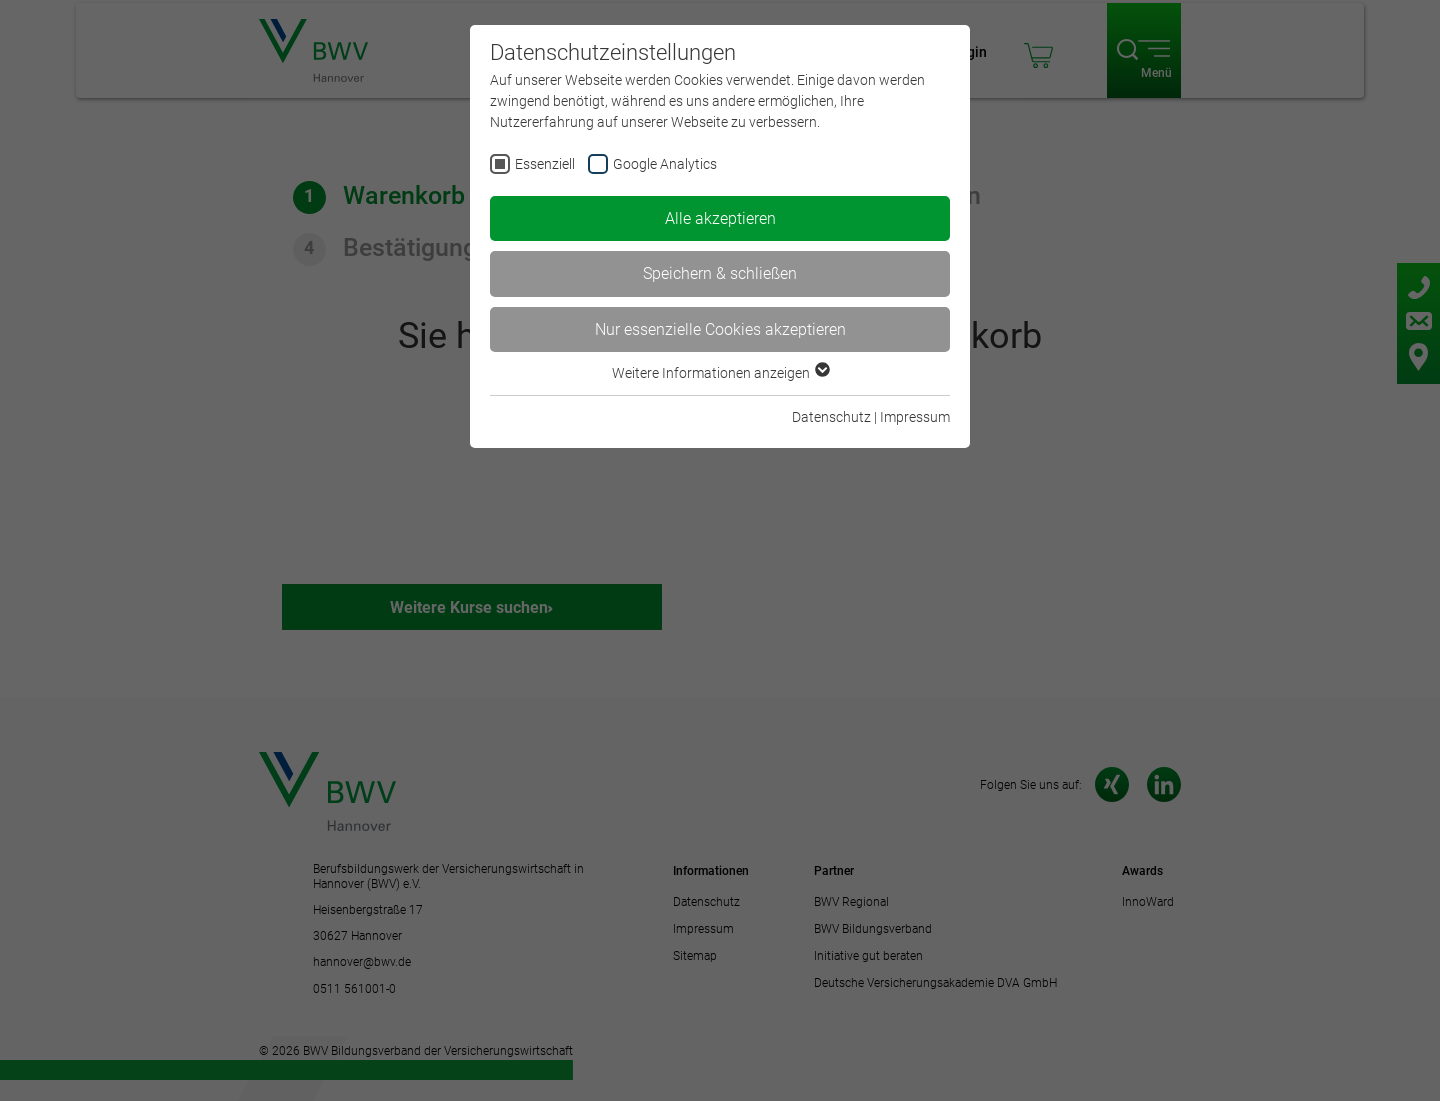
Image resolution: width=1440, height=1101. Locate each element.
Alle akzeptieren (720, 218)
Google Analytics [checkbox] (665, 164)
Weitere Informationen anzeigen (720, 373)
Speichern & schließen (720, 273)
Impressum (915, 417)
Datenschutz (831, 417)
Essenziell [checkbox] (545, 164)
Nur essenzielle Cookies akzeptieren (720, 329)
